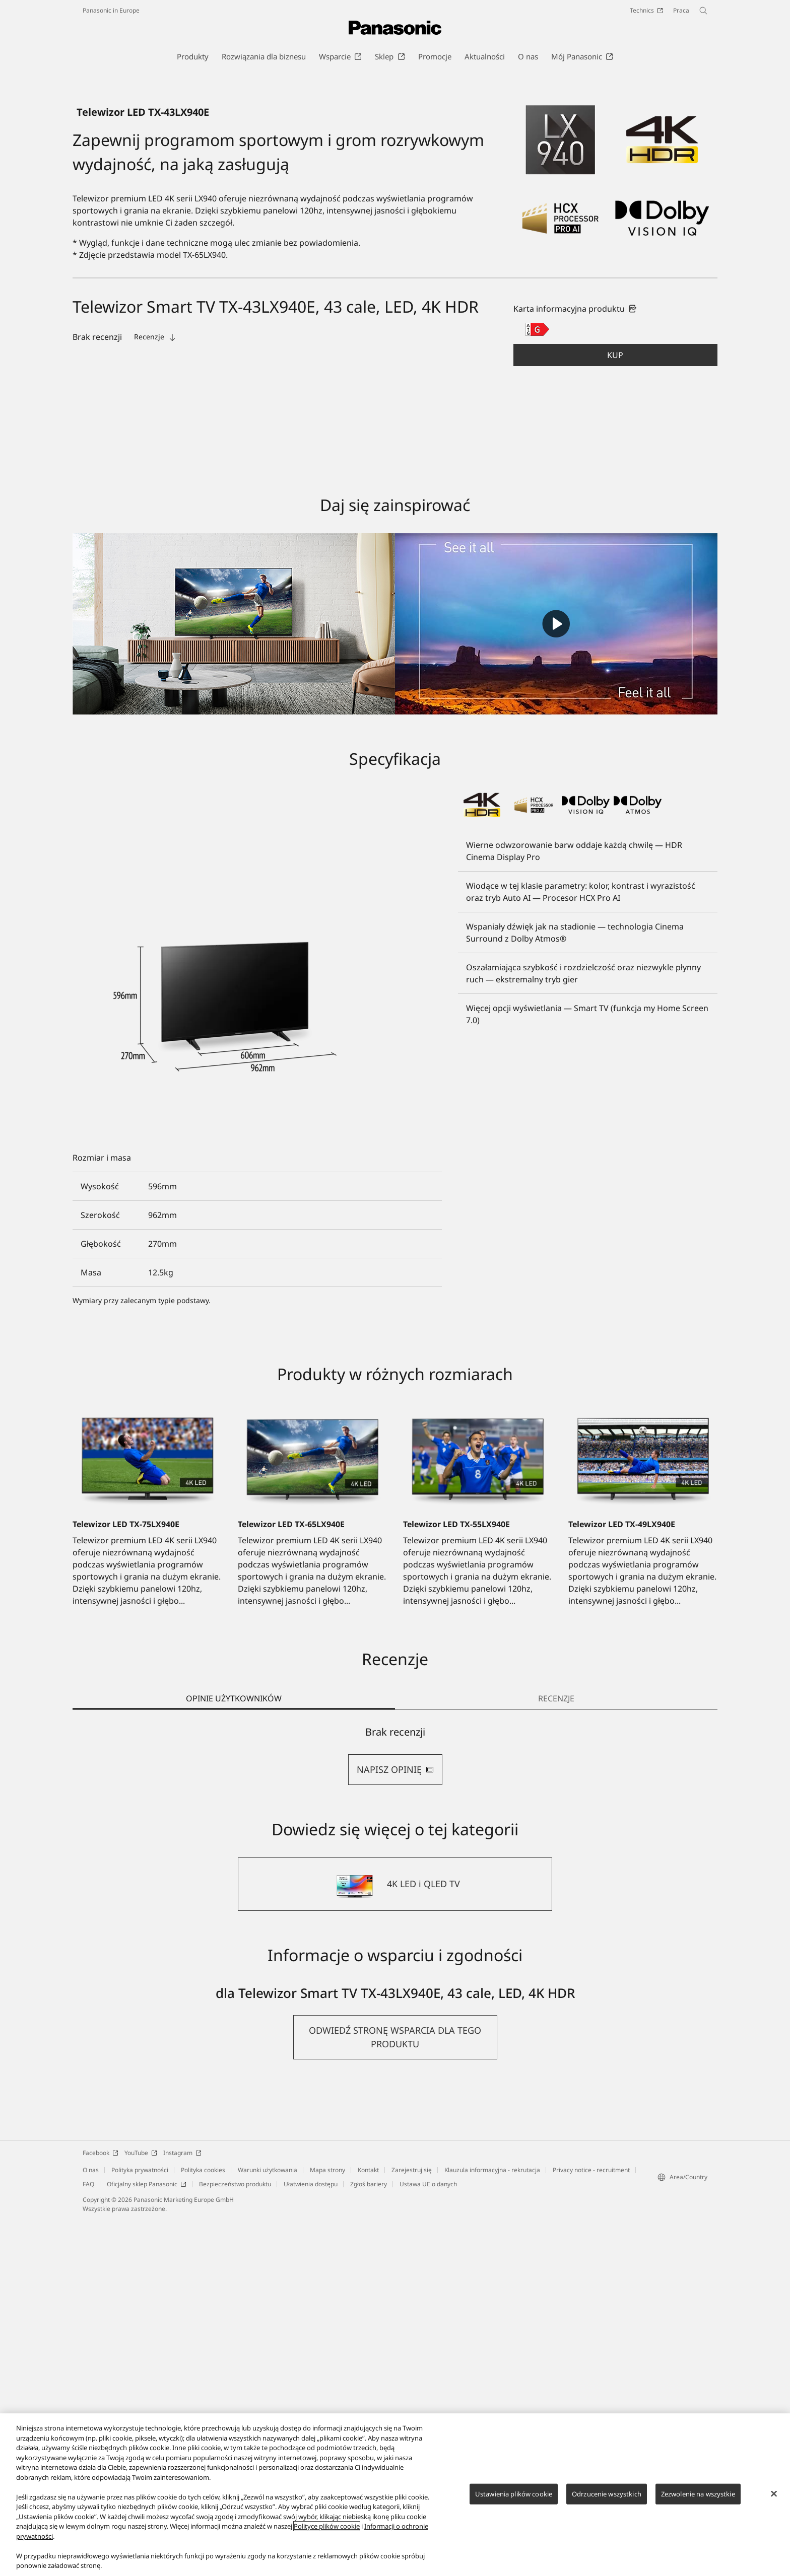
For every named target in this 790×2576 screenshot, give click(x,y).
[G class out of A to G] (537, 685)
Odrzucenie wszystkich (606, 2493)
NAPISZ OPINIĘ (395, 2125)
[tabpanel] (395, 2111)
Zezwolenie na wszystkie (698, 2493)
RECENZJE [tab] (556, 2054)
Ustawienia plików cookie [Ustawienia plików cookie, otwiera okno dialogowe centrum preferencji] (513, 2493)
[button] (615, 711)
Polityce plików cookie (327, 2526)
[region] (395, 2494)
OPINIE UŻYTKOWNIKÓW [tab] (234, 2054)
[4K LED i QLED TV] (395, 2240)
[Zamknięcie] (774, 2493)
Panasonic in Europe (111, 10)
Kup (615, 711)
